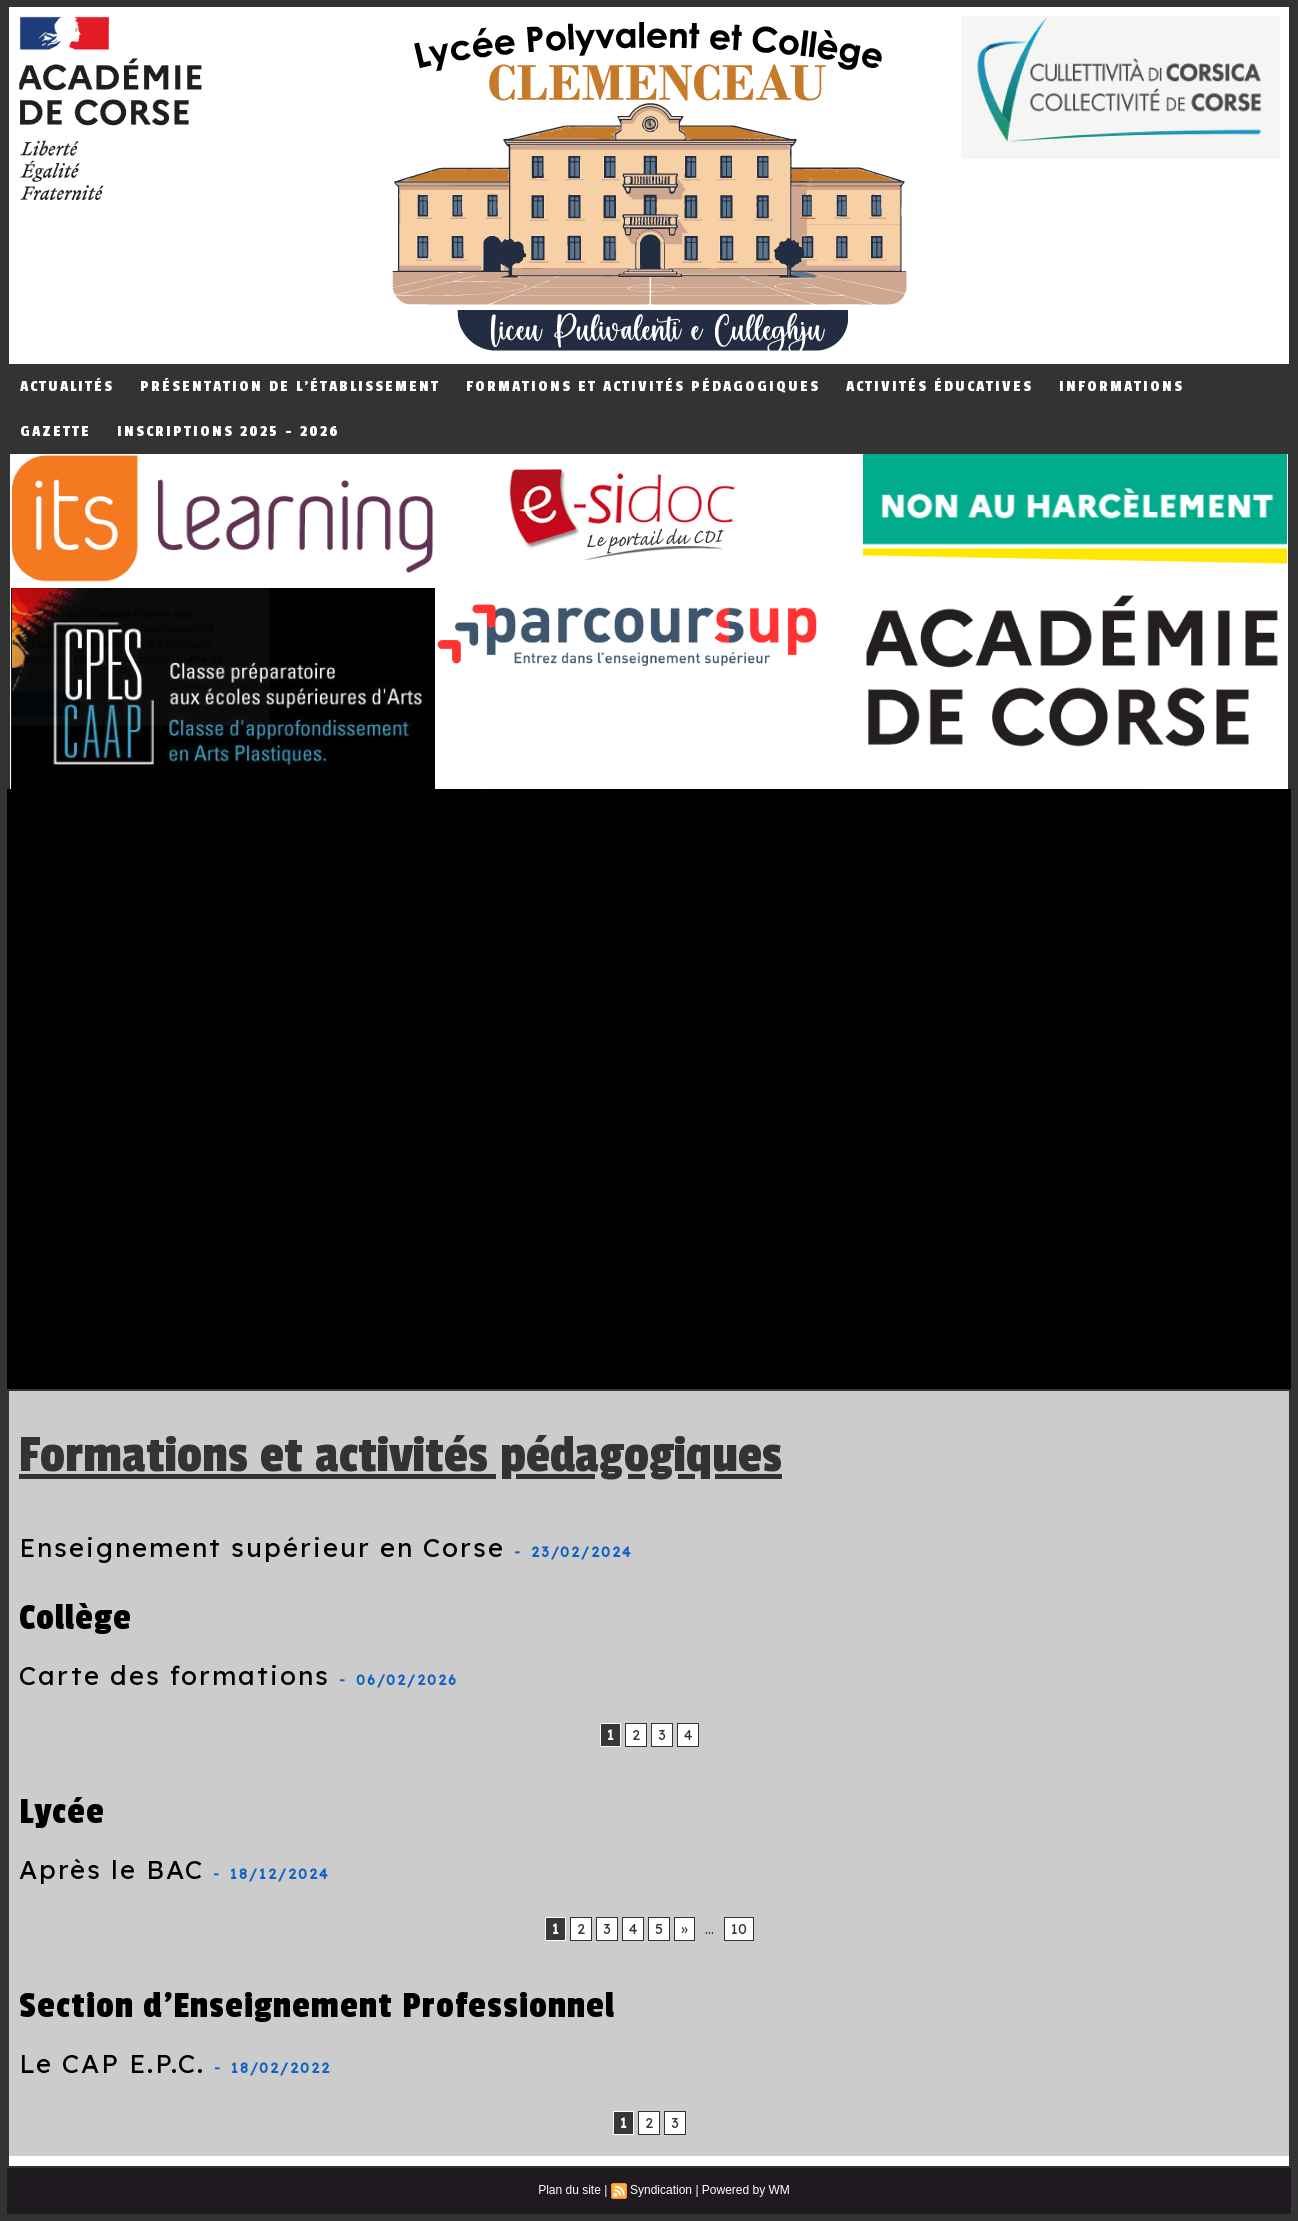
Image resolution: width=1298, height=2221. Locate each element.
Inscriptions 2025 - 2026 (228, 431)
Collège (75, 1617)
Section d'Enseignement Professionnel (317, 2005)
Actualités (67, 386)
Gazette (55, 431)
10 (739, 1929)
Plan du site (569, 2190)
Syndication (661, 2190)
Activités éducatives (939, 386)
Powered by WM (746, 2190)
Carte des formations (174, 1675)
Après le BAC (111, 1869)
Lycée (62, 1811)
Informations (1121, 386)
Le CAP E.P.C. (112, 2063)
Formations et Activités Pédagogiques (643, 386)
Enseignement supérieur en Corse (262, 1547)
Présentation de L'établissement (290, 386)
